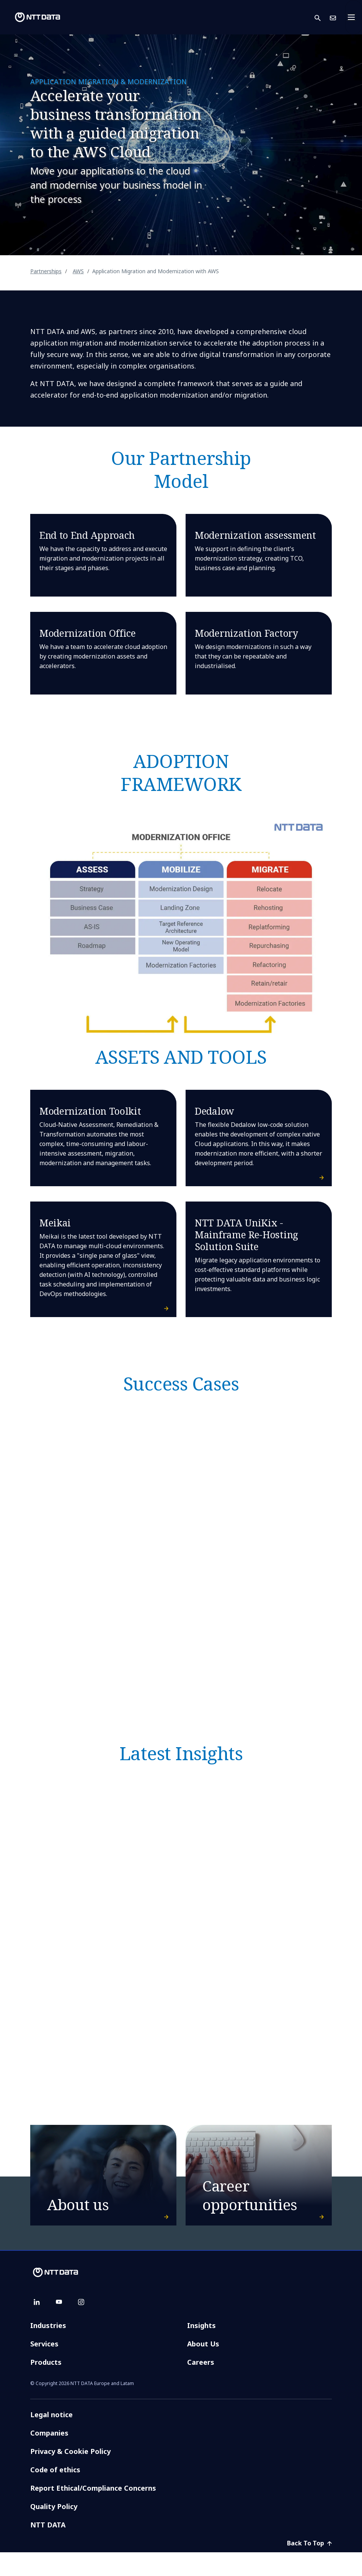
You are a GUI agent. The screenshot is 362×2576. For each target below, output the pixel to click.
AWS (78, 271)
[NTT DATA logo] (31, 17)
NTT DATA (48, 2548)
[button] (322, 17)
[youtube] (58, 2325)
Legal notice (51, 2438)
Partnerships (46, 271)
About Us (203, 2367)
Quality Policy (53, 2530)
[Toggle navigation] (353, 17)
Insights (201, 2349)
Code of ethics (55, 2493)
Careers (200, 2385)
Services (44, 2367)
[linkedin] (36, 2325)
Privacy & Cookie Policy (70, 2475)
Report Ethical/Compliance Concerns (93, 2511)
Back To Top (309, 2567)
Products (46, 2385)
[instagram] (81, 2325)
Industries (48, 2349)
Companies (49, 2456)
